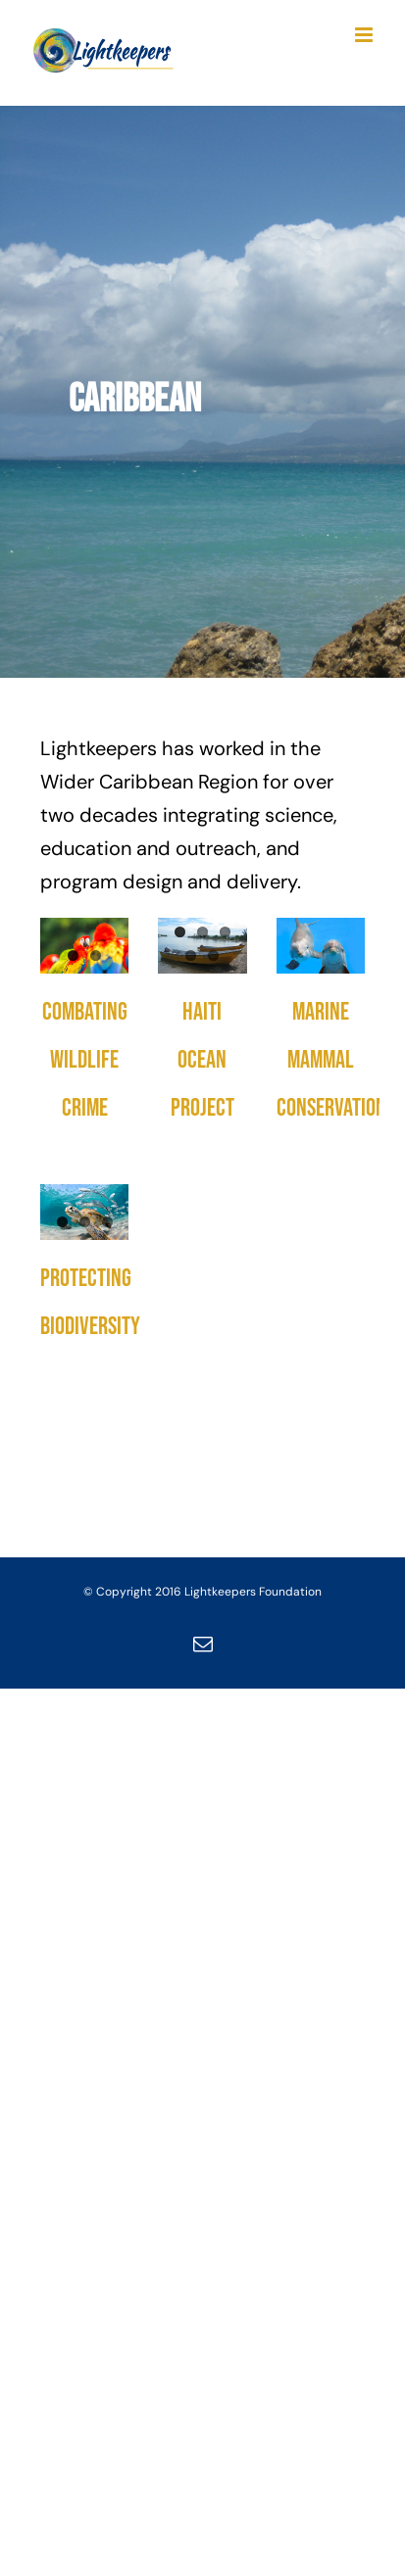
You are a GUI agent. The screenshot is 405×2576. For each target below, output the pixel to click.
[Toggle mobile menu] (365, 34)
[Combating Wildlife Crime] (84, 946)
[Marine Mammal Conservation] (321, 946)
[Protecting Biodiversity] (84, 1212)
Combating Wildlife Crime (84, 1060)
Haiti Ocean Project (202, 1060)
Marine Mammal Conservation (331, 1060)
